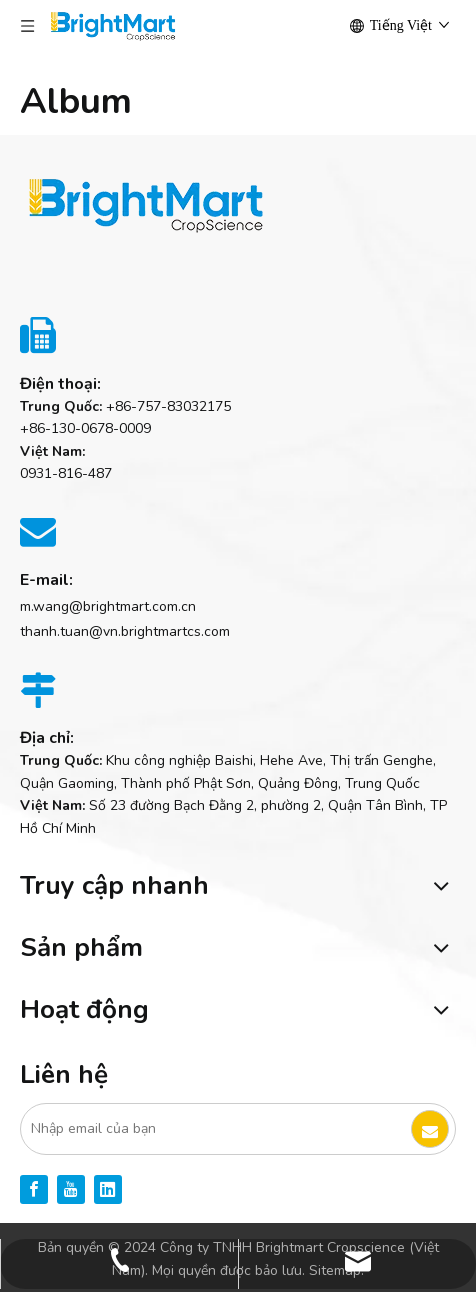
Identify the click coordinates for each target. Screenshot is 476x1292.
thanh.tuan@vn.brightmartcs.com (125, 631)
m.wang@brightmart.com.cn (108, 606)
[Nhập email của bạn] (215, 1129)
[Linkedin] (108, 1189)
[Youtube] (71, 1189)
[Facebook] (34, 1189)
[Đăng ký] (430, 1129)
